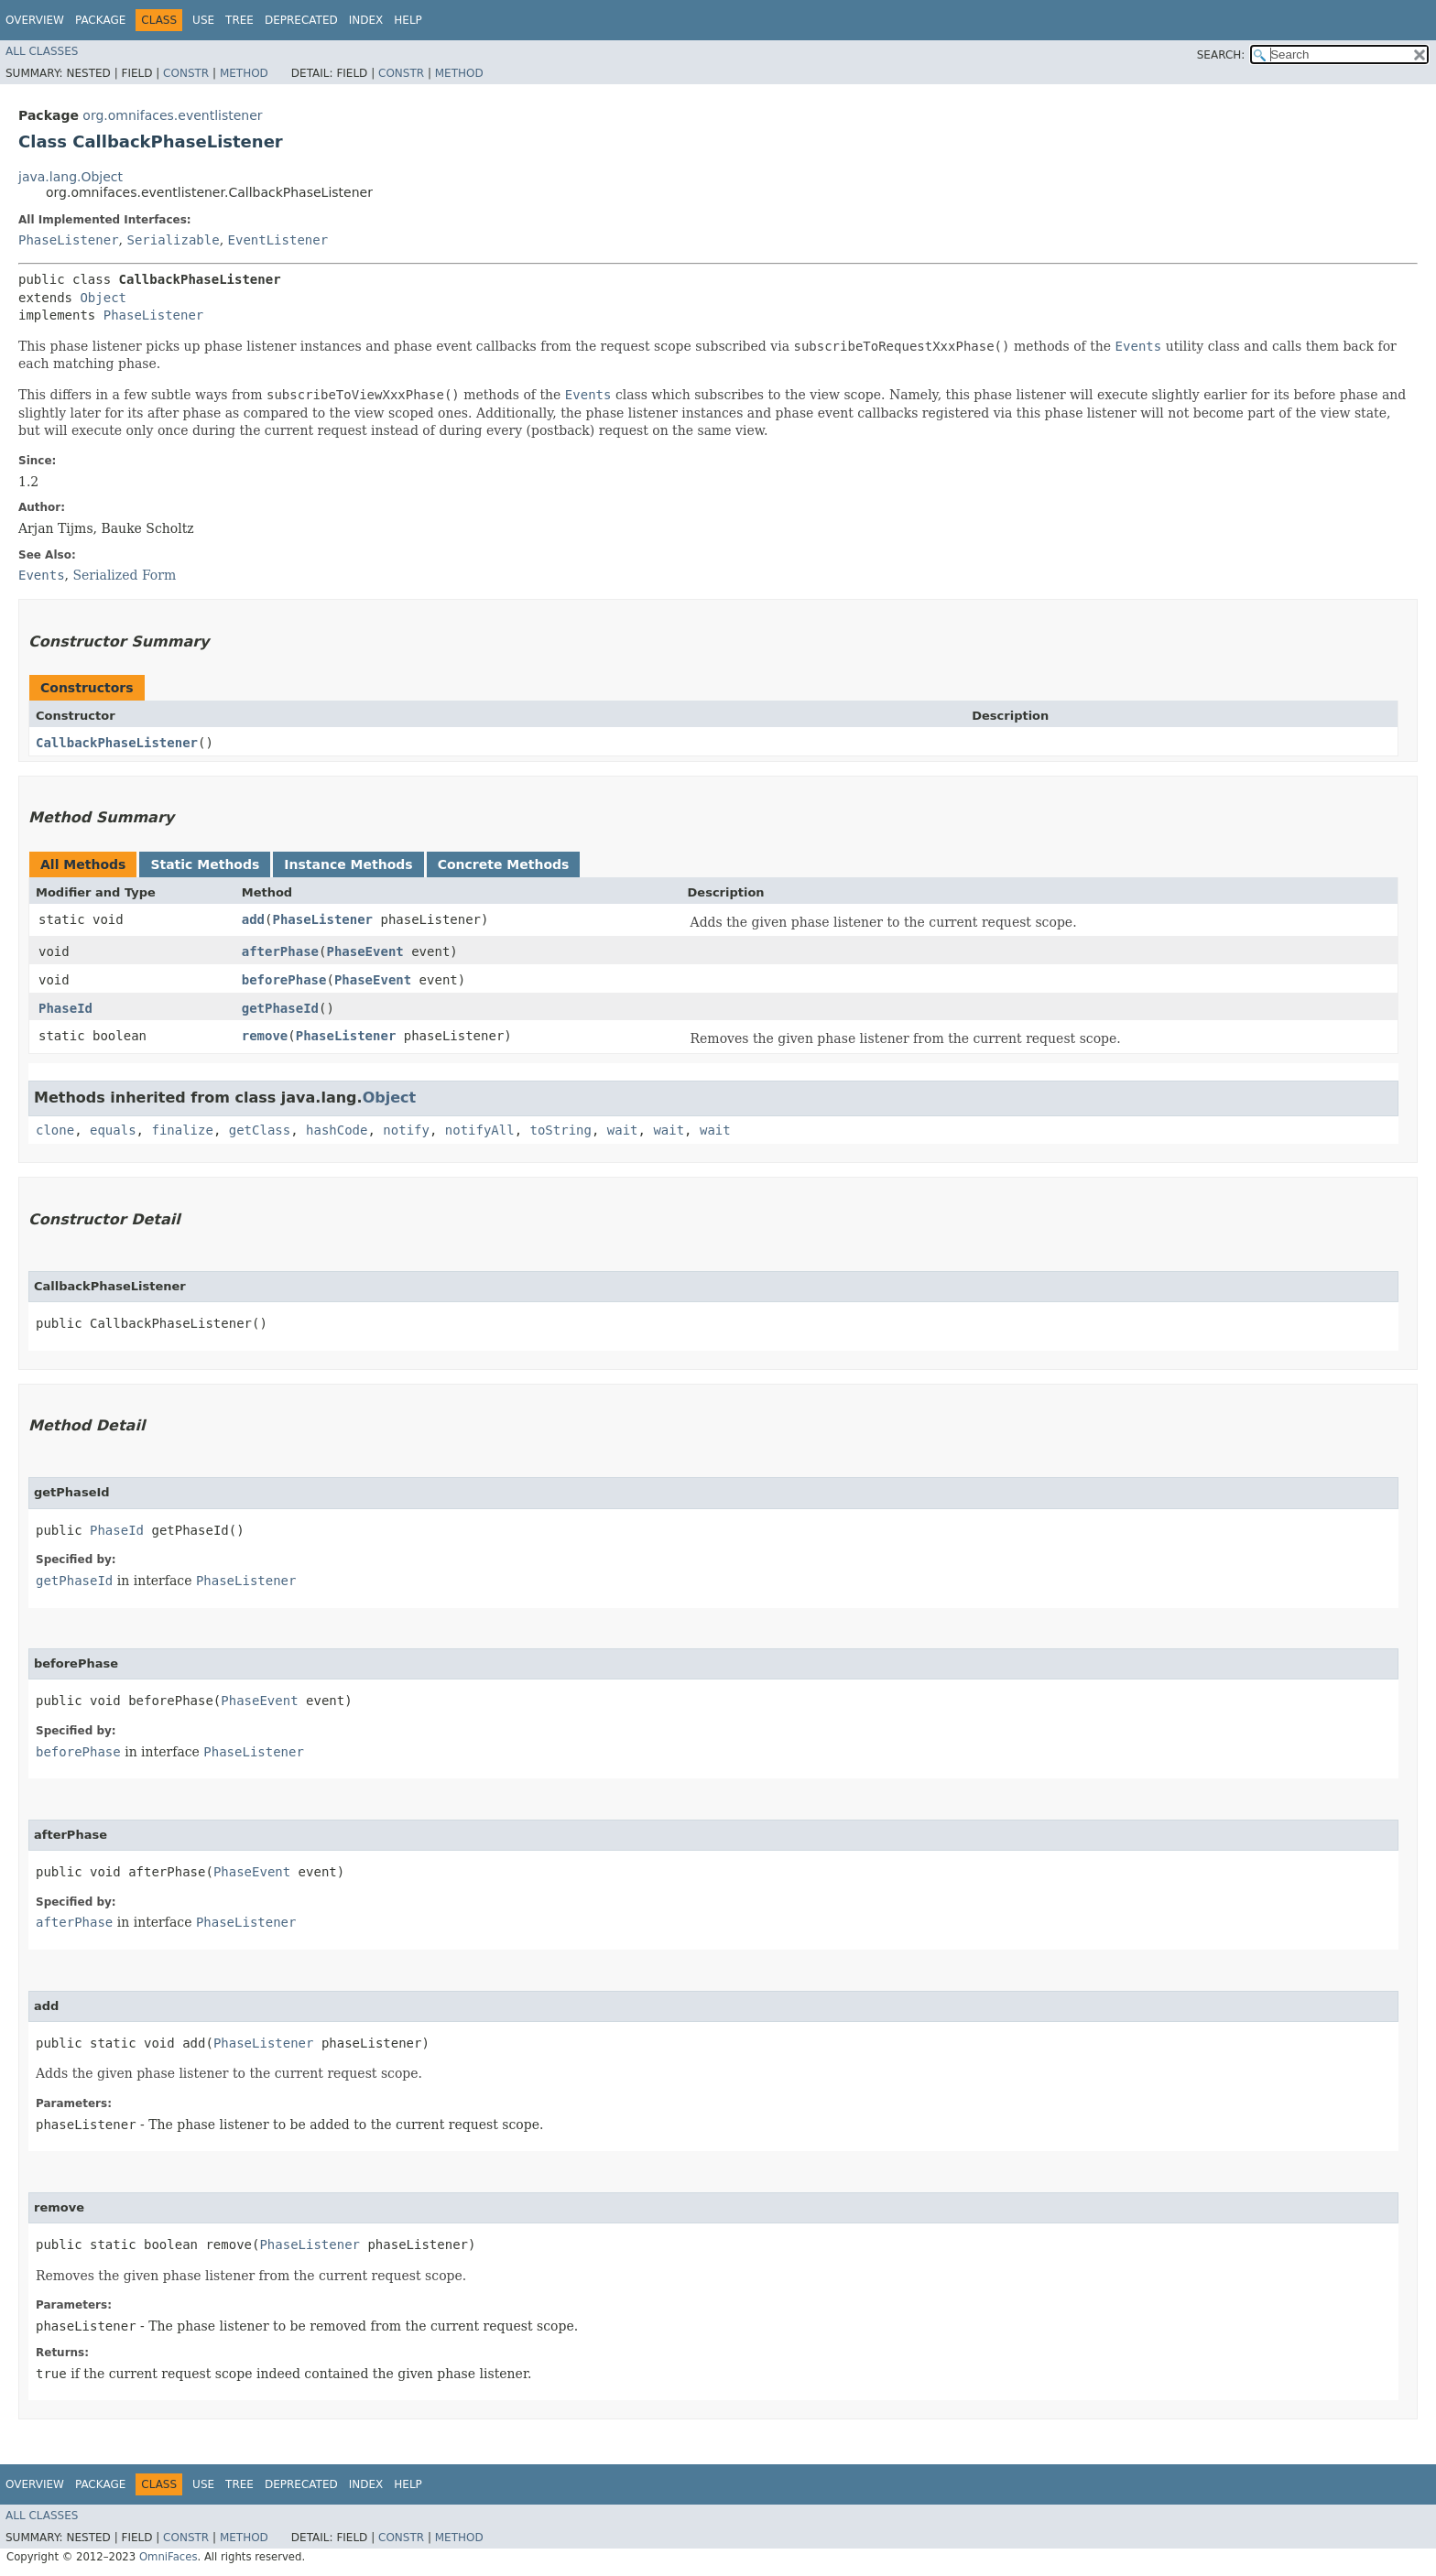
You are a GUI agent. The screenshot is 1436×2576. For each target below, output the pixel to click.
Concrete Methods (504, 864)
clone (55, 1130)
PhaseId (65, 1008)
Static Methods (204, 864)
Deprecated (301, 20)
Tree (239, 20)
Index (366, 20)
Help (408, 20)
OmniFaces (168, 2556)
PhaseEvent (364, 951)
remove (265, 1035)
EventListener (278, 240)
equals (113, 1130)
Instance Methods (348, 864)
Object (103, 297)
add (253, 919)
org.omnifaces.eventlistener (172, 115)
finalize (181, 1130)
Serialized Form (124, 575)
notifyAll (480, 1130)
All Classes (41, 51)
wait (622, 1130)
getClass (259, 1130)
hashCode (336, 1130)
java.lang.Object (70, 176)
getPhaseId (280, 1008)
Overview (34, 20)
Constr (186, 73)
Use (203, 20)
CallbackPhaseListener (117, 742)
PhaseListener (68, 240)
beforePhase (284, 980)
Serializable (172, 240)
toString (561, 1130)
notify (406, 1130)
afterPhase (280, 951)
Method (244, 73)
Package (100, 20)
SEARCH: (1221, 55)
